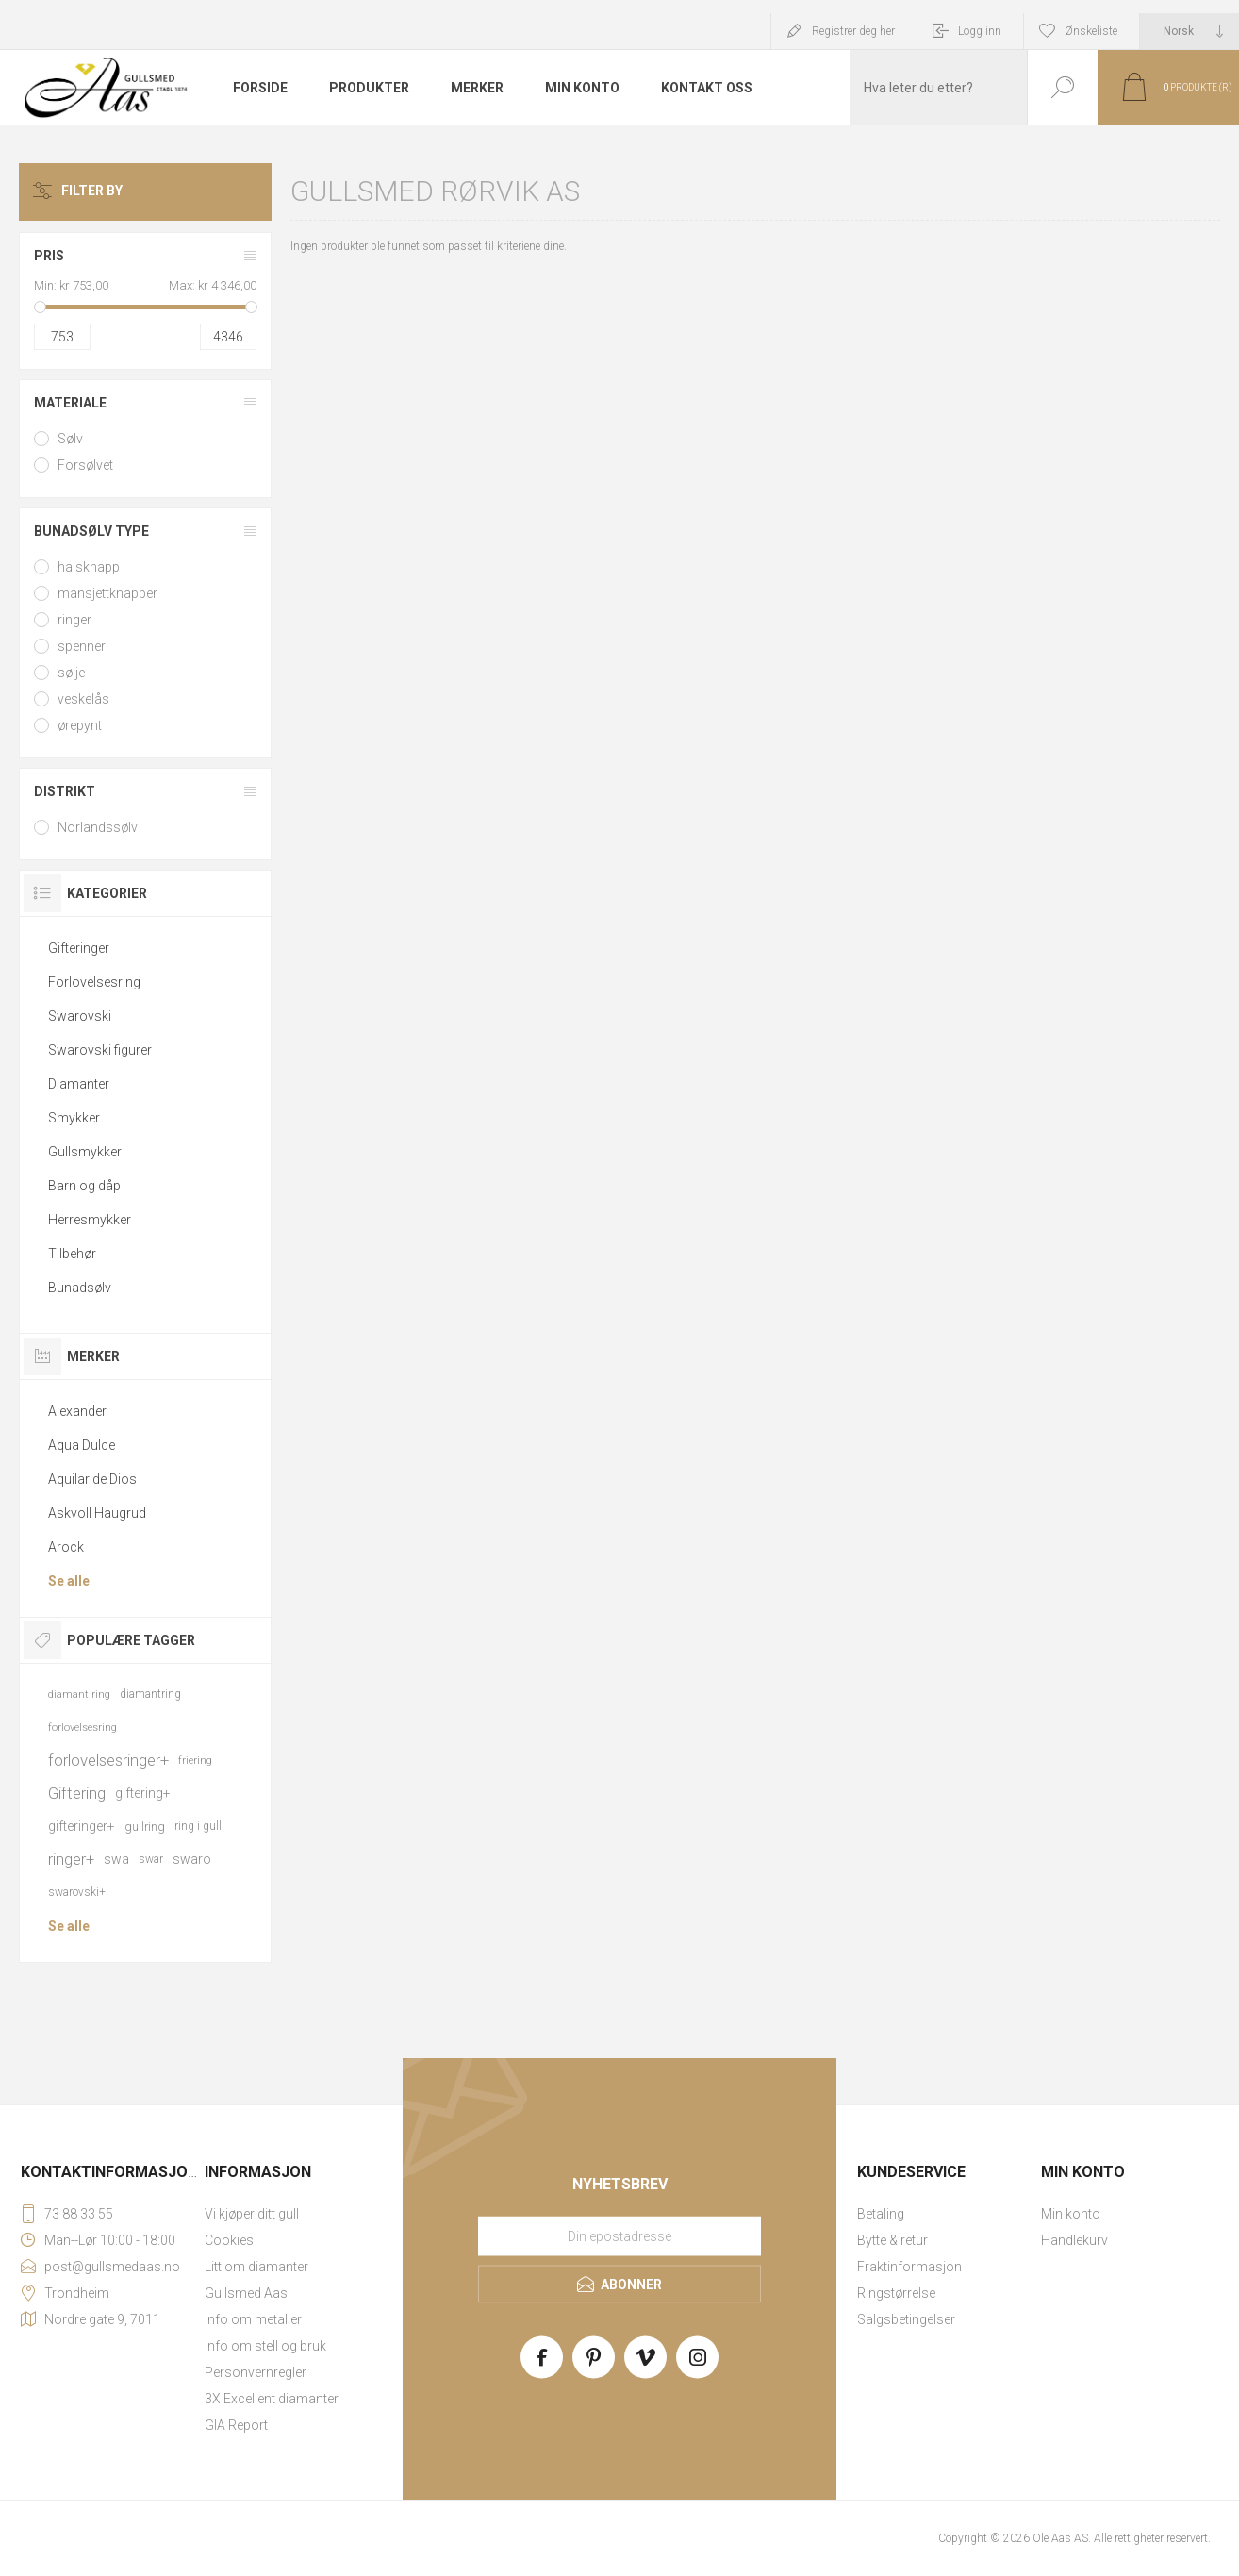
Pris (49, 255)
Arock (66, 1546)
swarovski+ (77, 1892)
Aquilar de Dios (92, 1479)
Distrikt (64, 791)
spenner (82, 646)
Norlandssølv (98, 827)
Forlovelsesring (94, 981)
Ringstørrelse (896, 2293)
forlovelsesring (82, 1727)
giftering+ (143, 1793)
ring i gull (198, 1826)
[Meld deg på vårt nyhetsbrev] (619, 2236)
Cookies (229, 2240)
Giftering (77, 1793)
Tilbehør (72, 1253)
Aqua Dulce (81, 1445)
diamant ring (79, 1694)
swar (151, 1859)
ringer (74, 619)
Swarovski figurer (100, 1049)
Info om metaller (253, 2319)
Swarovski (79, 1015)
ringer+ (71, 1859)
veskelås (83, 698)
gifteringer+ (81, 1826)
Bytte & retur (892, 2240)
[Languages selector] (1189, 31)
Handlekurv (1074, 2240)
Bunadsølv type (91, 531)
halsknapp (89, 566)
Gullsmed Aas (246, 2293)
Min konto (1070, 2213)
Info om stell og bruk (265, 2345)
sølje (71, 672)
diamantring (150, 1694)
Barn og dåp (84, 1185)
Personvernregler (255, 2372)
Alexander (77, 1411)
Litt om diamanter (256, 2266)
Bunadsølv (79, 1287)
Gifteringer (78, 948)
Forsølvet (85, 465)
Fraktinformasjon (909, 2266)
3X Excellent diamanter (272, 2398)
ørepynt (80, 725)
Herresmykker (89, 1219)
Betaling (880, 2213)
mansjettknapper (107, 593)
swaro (192, 1859)
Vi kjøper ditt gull (252, 2213)
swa (116, 1859)
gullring (144, 1827)
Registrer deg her (853, 31)
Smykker (74, 1117)
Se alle (69, 1580)
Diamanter (78, 1083)
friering (195, 1760)
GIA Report (236, 2425)
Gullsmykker (85, 1151)
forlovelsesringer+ (108, 1760)
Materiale (70, 402)
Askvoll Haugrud (97, 1513)
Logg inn (979, 31)
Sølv (70, 438)
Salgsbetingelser (906, 2319)
